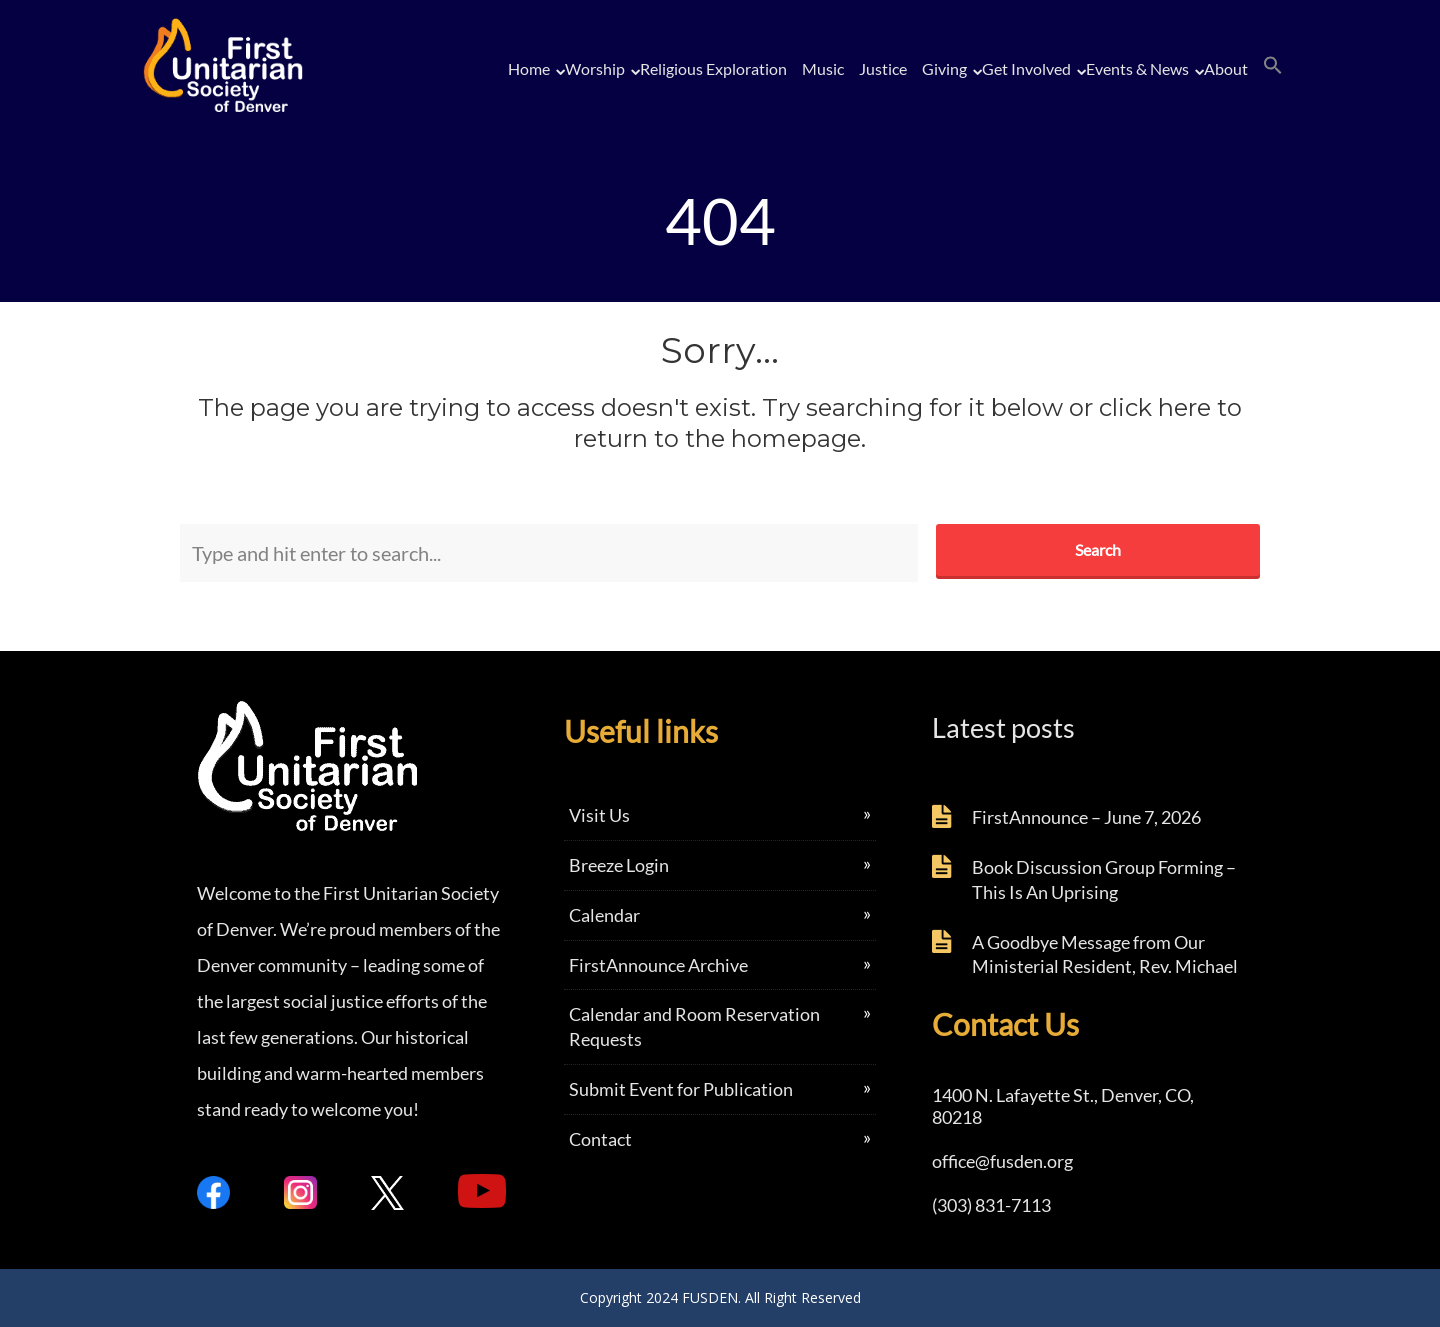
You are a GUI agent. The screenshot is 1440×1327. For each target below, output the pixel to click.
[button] (1273, 66)
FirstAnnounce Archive (658, 965)
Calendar (604, 915)
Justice (883, 68)
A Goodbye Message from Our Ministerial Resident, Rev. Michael (1105, 954)
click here (1155, 407)
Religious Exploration (713, 68)
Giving (944, 68)
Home (529, 68)
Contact (600, 1139)
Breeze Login (619, 865)
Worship (595, 68)
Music (823, 68)
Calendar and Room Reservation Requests (694, 1026)
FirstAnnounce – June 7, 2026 (1086, 817)
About (1226, 68)
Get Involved (1026, 68)
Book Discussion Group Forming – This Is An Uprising (1104, 879)
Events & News (1137, 68)
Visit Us (599, 815)
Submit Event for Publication (681, 1089)
